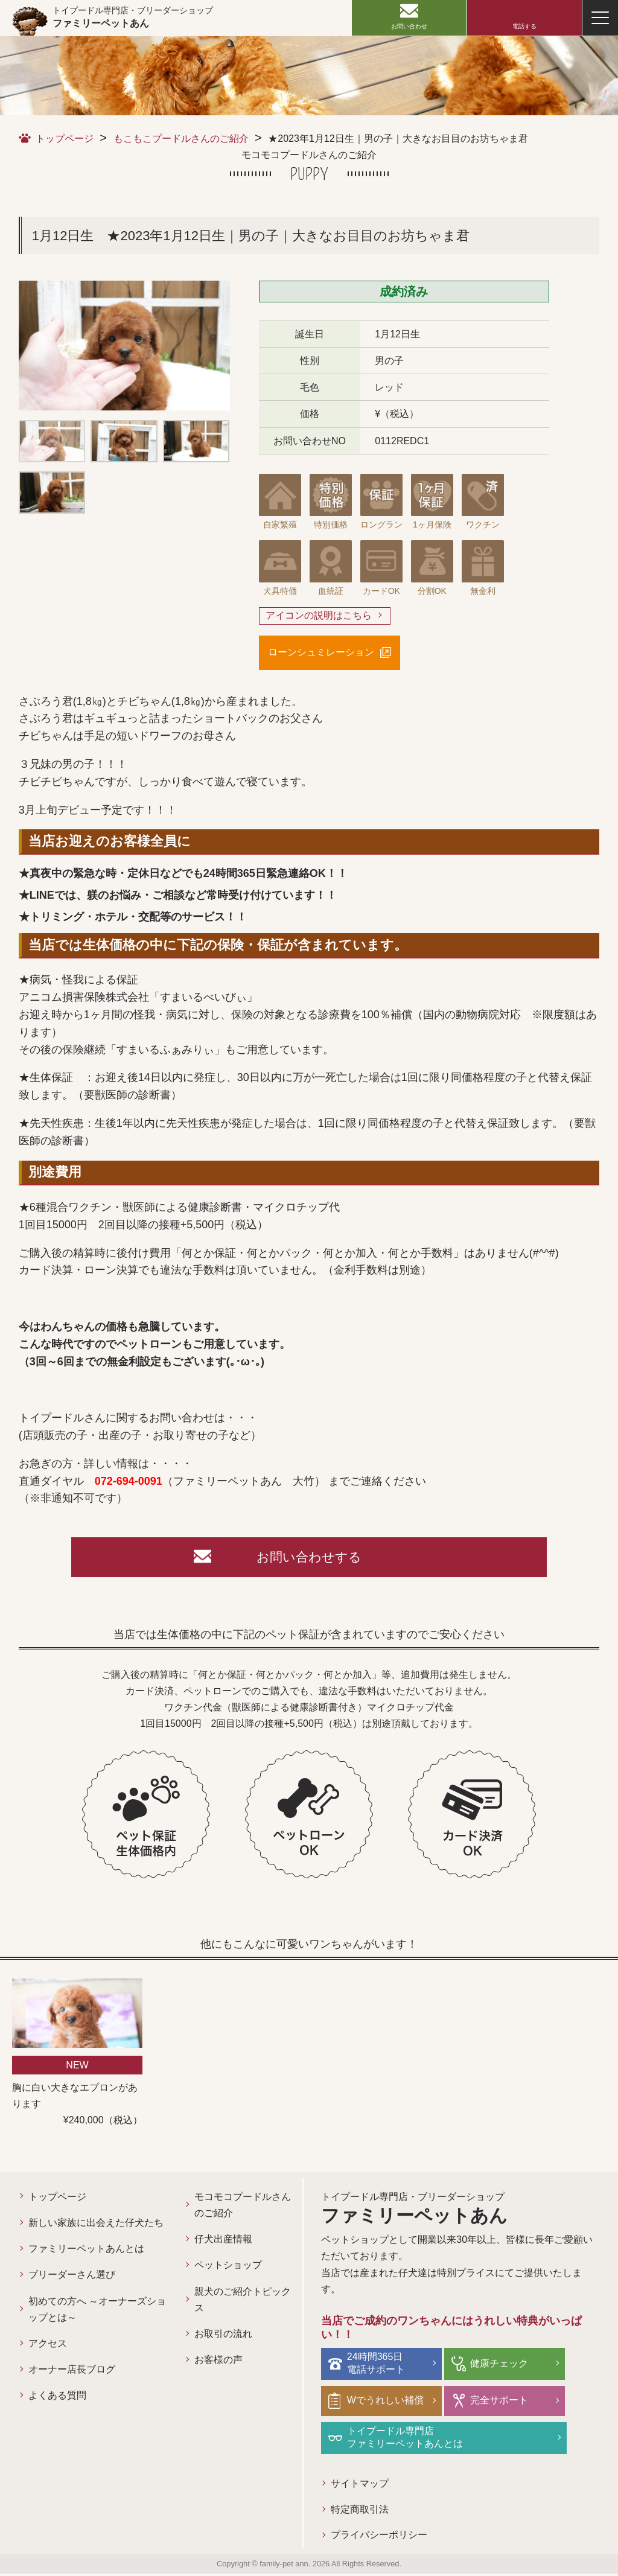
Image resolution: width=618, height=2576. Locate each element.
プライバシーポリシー (379, 2537)
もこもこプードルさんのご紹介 (181, 138)
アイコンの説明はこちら (319, 616)
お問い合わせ (409, 26)
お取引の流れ (223, 2337)
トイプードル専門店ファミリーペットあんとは (406, 2439)
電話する (524, 26)
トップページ (65, 138)
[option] (124, 345)
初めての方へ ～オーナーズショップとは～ (97, 2311)
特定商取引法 (360, 2511)
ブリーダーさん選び (71, 2277)
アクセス (47, 2346)
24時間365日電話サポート (377, 2365)
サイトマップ (360, 2485)
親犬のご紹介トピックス (242, 2302)
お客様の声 (218, 2363)
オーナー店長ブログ (71, 2372)
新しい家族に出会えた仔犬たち (96, 2226)
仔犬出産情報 (223, 2242)
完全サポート (498, 2402)
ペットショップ (228, 2268)
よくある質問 (57, 2398)
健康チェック (498, 2366)
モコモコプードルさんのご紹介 (242, 2208)
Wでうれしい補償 (386, 2402)
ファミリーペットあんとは (86, 2251)
